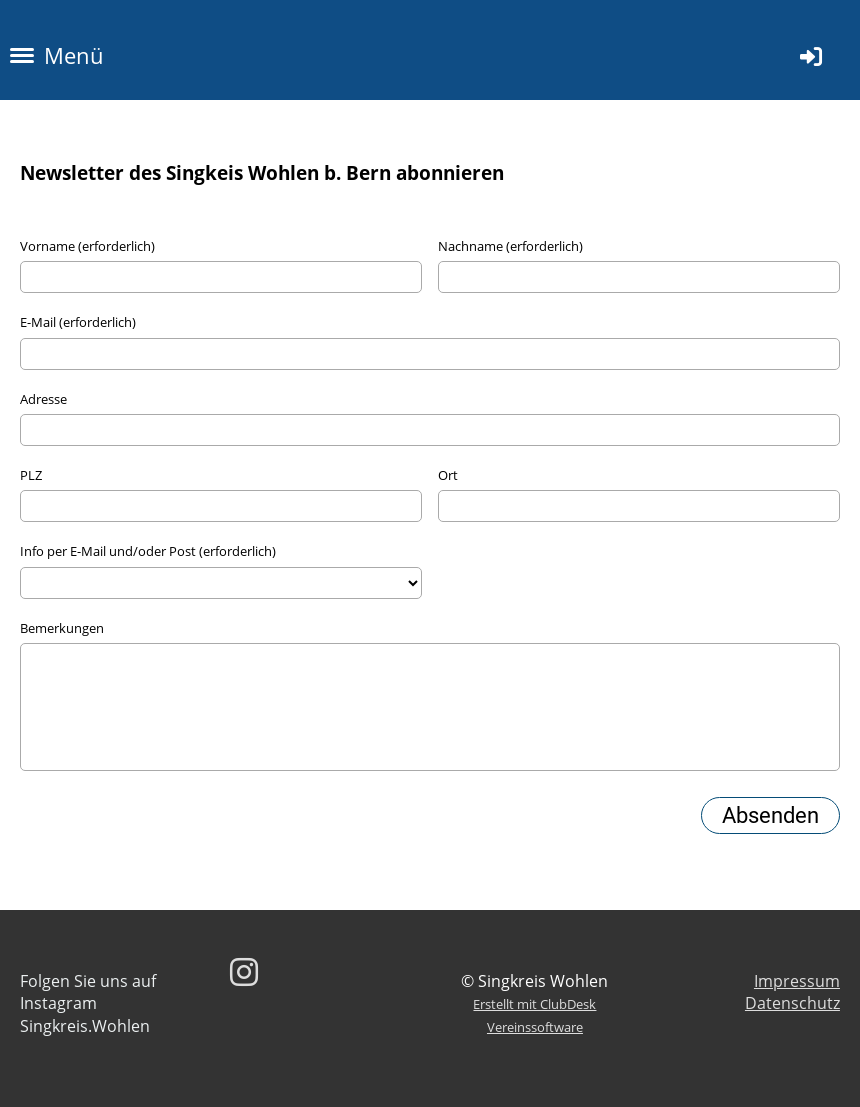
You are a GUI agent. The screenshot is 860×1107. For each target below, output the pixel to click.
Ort (448, 475)
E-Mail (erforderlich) (78, 322)
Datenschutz (792, 1003)
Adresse (43, 399)
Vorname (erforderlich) (87, 246)
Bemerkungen (62, 628)
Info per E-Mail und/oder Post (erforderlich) (148, 551)
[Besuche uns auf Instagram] (244, 971)
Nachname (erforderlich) (510, 246)
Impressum (797, 981)
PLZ (31, 475)
